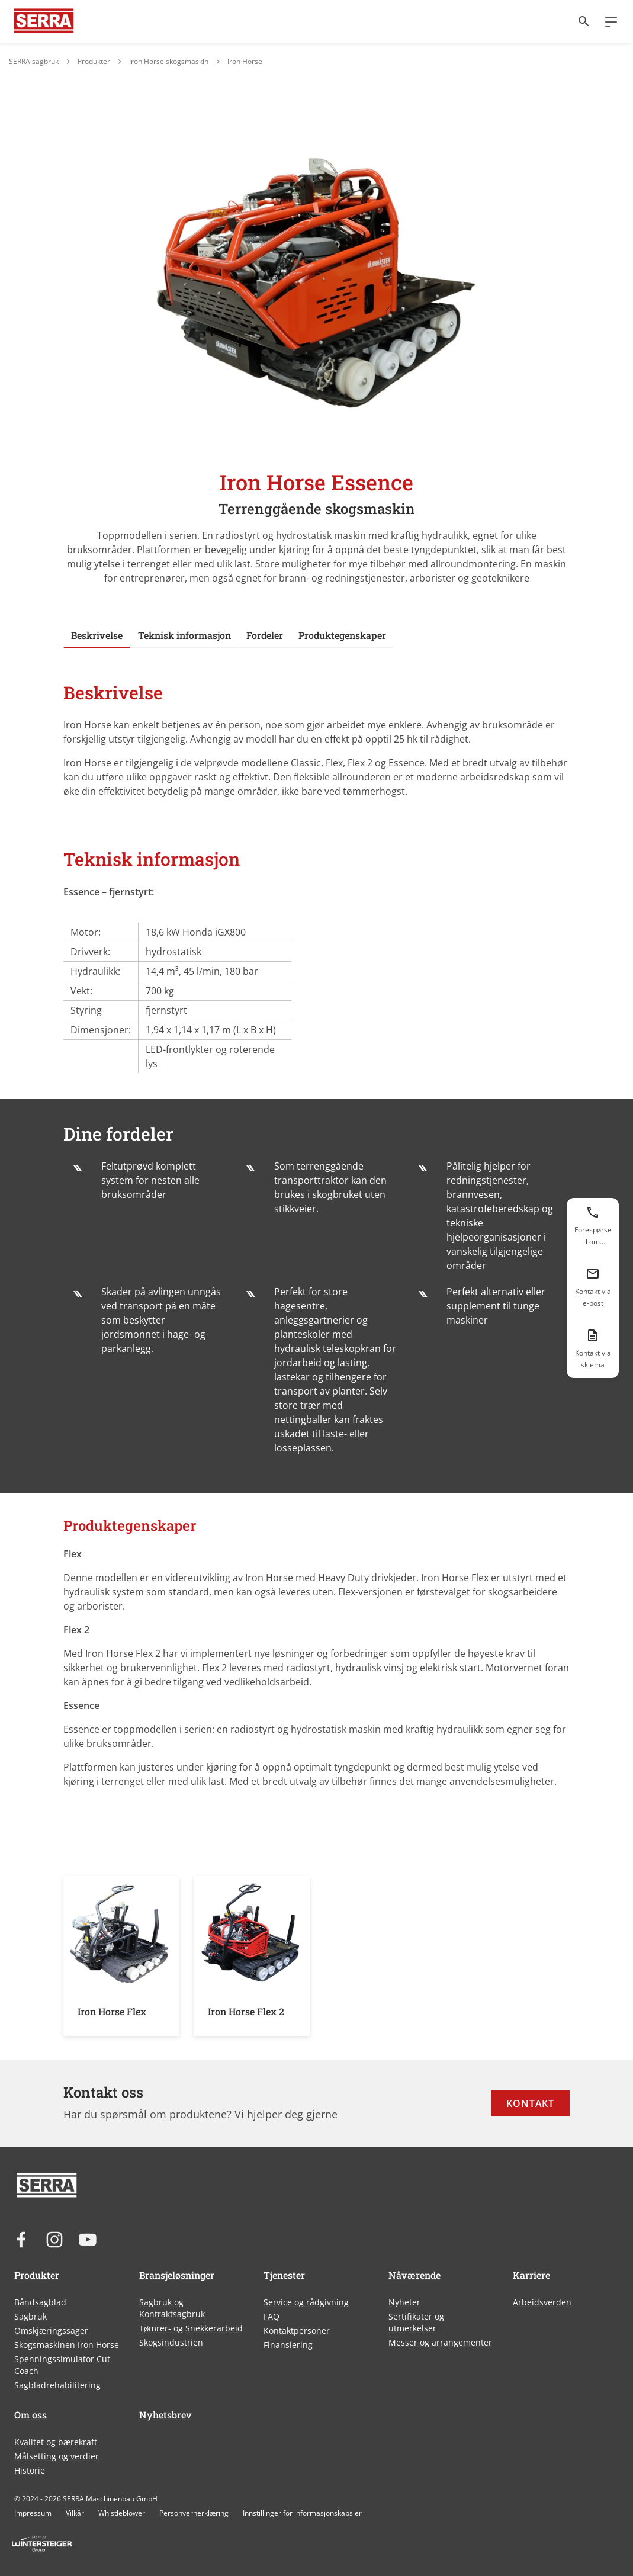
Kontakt (530, 2103)
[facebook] (21, 2239)
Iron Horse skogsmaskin (168, 61)
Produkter (94, 61)
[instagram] (54, 2239)
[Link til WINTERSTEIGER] (44, 21)
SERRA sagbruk (34, 61)
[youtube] (87, 2239)
